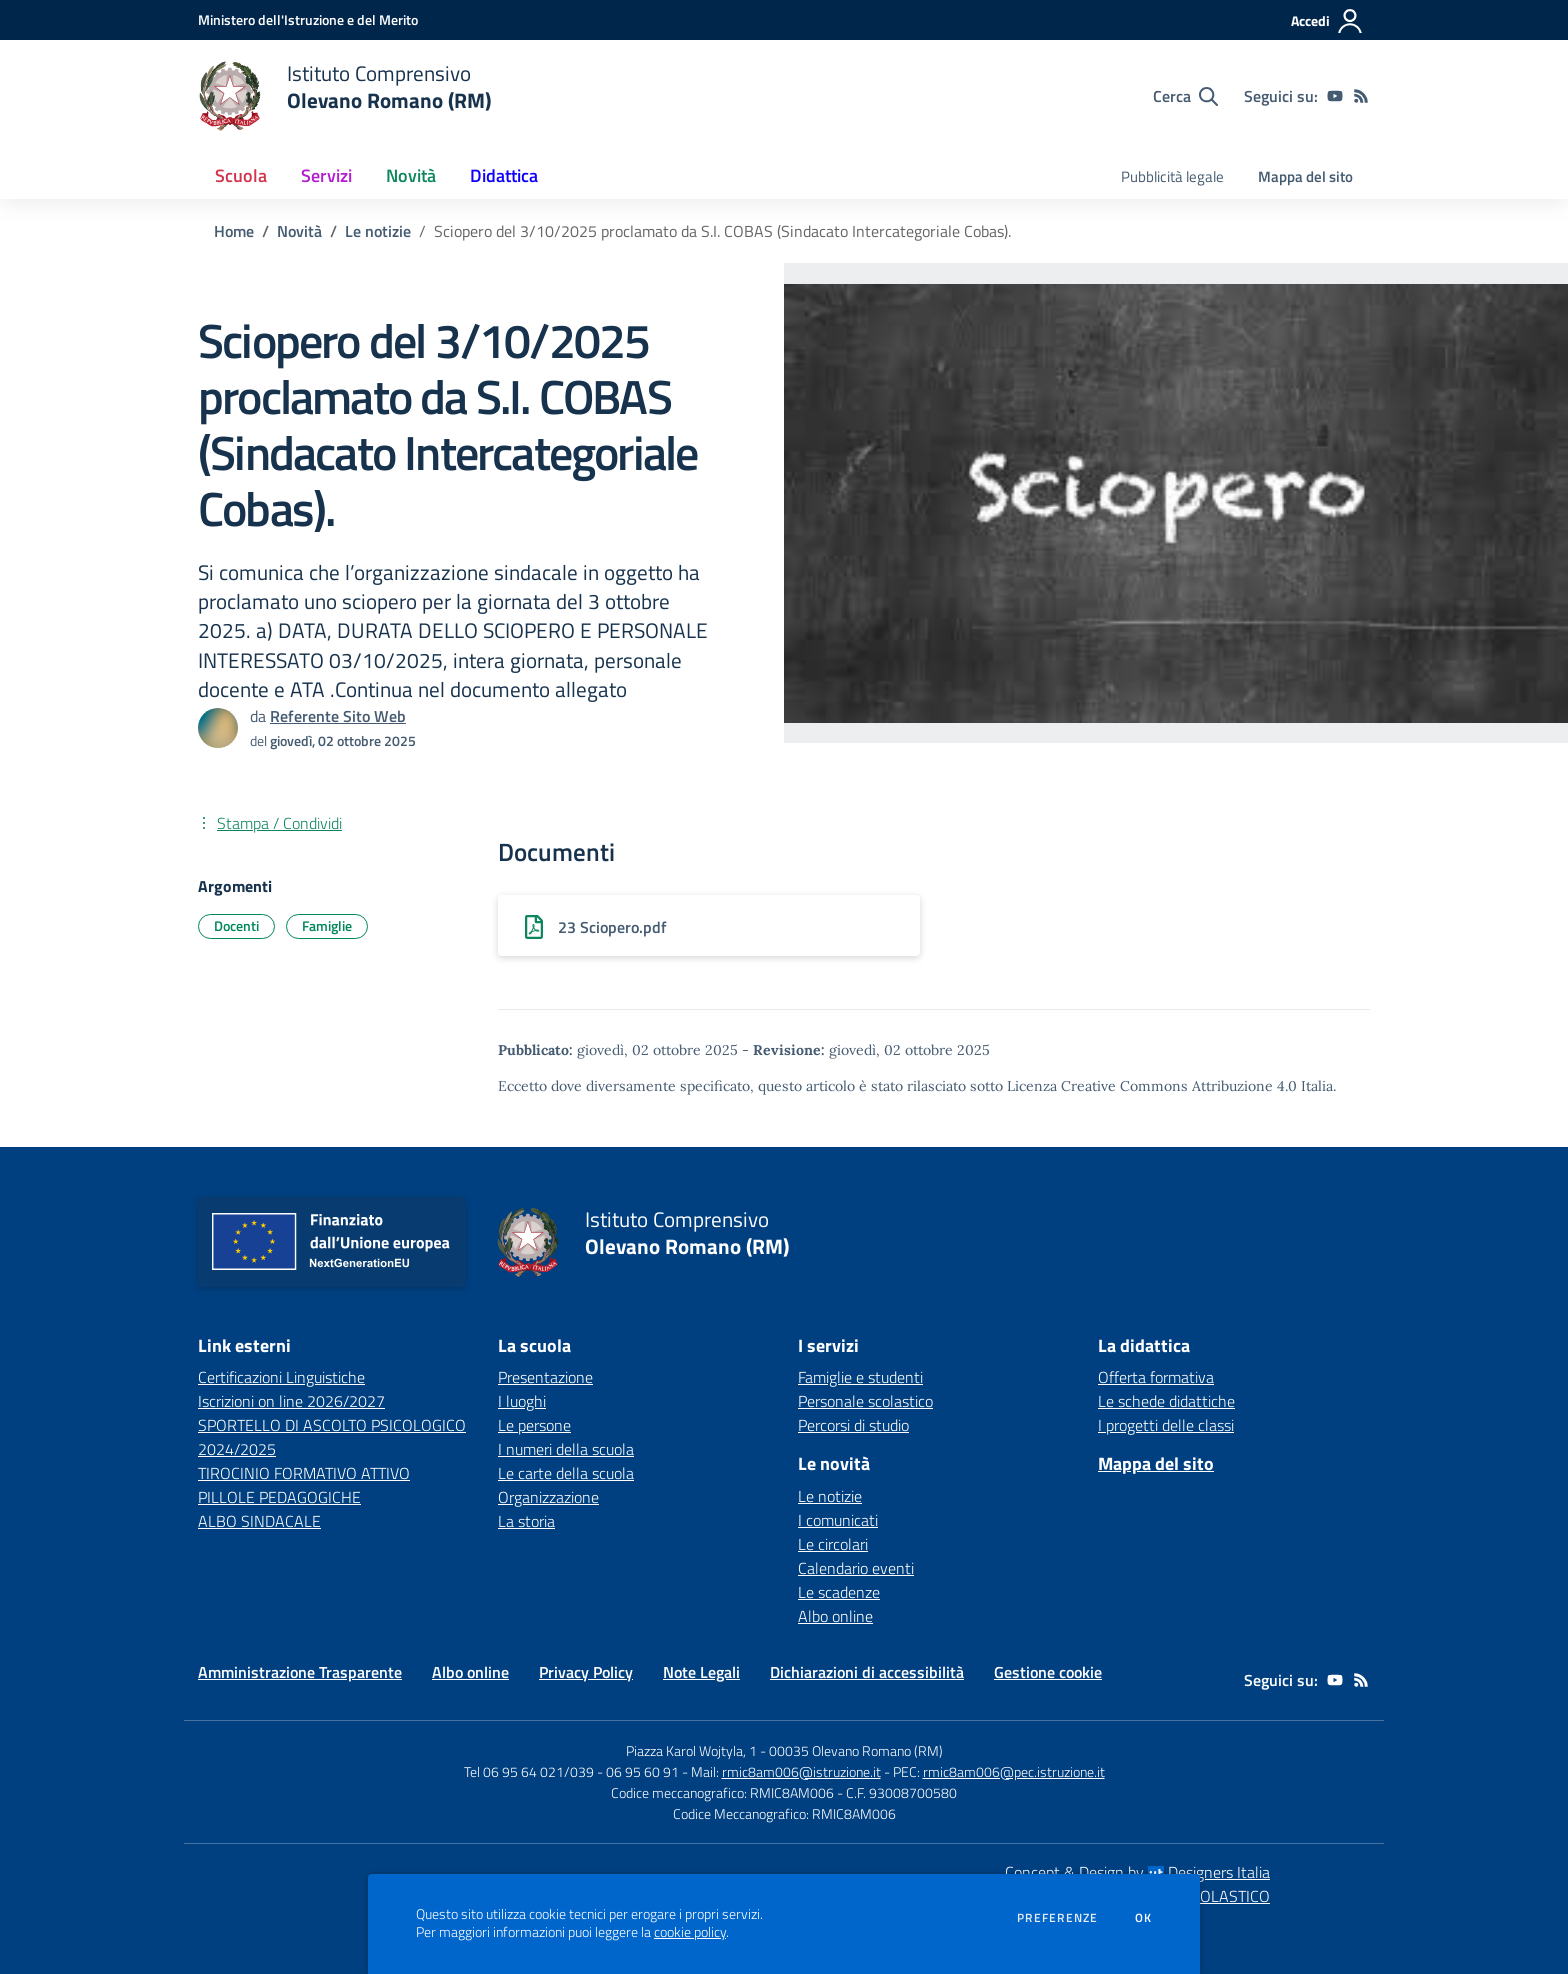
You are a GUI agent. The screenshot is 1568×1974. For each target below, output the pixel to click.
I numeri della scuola (566, 1449)
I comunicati (838, 1520)
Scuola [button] (241, 175)
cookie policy (690, 1932)
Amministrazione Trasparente (300, 1672)
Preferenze (1057, 1918)
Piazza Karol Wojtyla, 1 (691, 1750)
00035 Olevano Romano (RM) (856, 1750)
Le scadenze (839, 1592)
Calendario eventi (856, 1568)
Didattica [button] (504, 175)
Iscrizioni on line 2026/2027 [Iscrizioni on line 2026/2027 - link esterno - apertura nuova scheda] (291, 1401)
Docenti (236, 925)
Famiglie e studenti (860, 1377)
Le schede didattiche (1166, 1401)
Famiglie (327, 925)
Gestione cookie (1048, 1672)
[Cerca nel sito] (1185, 96)
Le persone (534, 1425)
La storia (526, 1521)
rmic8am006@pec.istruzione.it (1014, 1771)
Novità (299, 231)
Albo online (835, 1616)
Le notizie (378, 231)
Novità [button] (411, 175)
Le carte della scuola (566, 1473)
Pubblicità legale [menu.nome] (1172, 176)
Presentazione (545, 1377)
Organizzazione (548, 1497)
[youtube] (1335, 96)
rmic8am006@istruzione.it (801, 1771)
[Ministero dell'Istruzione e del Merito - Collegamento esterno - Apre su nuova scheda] (308, 19)
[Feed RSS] (1361, 96)
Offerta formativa (1156, 1377)
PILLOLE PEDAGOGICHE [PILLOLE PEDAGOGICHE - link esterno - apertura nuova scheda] (279, 1497)
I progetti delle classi (1166, 1425)
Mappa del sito (1305, 176)
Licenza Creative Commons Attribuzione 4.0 (1152, 1086)
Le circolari (833, 1544)
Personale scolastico (865, 1401)
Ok (1144, 1918)
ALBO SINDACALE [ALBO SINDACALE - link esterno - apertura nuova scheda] (259, 1521)
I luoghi (522, 1401)
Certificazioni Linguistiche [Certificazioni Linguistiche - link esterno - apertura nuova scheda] (281, 1377)
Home (234, 231)
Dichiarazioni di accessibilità (867, 1672)
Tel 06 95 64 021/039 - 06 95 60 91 (571, 1771)
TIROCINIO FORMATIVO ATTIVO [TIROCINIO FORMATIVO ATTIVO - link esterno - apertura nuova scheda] (304, 1473)
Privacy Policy (586, 1672)
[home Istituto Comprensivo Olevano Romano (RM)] (344, 96)
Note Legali (701, 1672)
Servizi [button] (326, 175)
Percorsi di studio (853, 1425)
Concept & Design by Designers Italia (1137, 1872)
